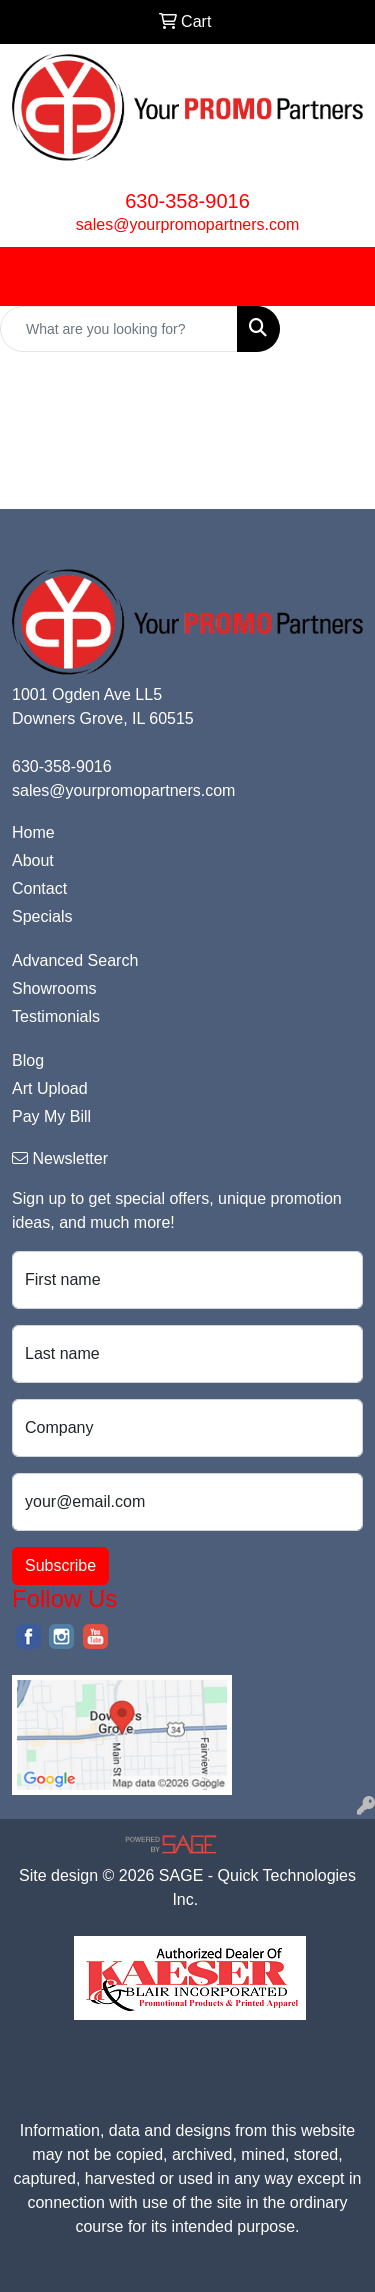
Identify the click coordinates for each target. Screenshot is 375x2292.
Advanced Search (75, 960)
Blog (28, 1060)
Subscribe (60, 1565)
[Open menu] (335, 276)
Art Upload (50, 1088)
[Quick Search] (119, 329)
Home (33, 832)
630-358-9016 (187, 201)
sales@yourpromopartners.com (187, 224)
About (33, 860)
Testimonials (56, 1016)
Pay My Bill (51, 1116)
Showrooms (54, 988)
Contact (39, 888)
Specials (42, 916)
